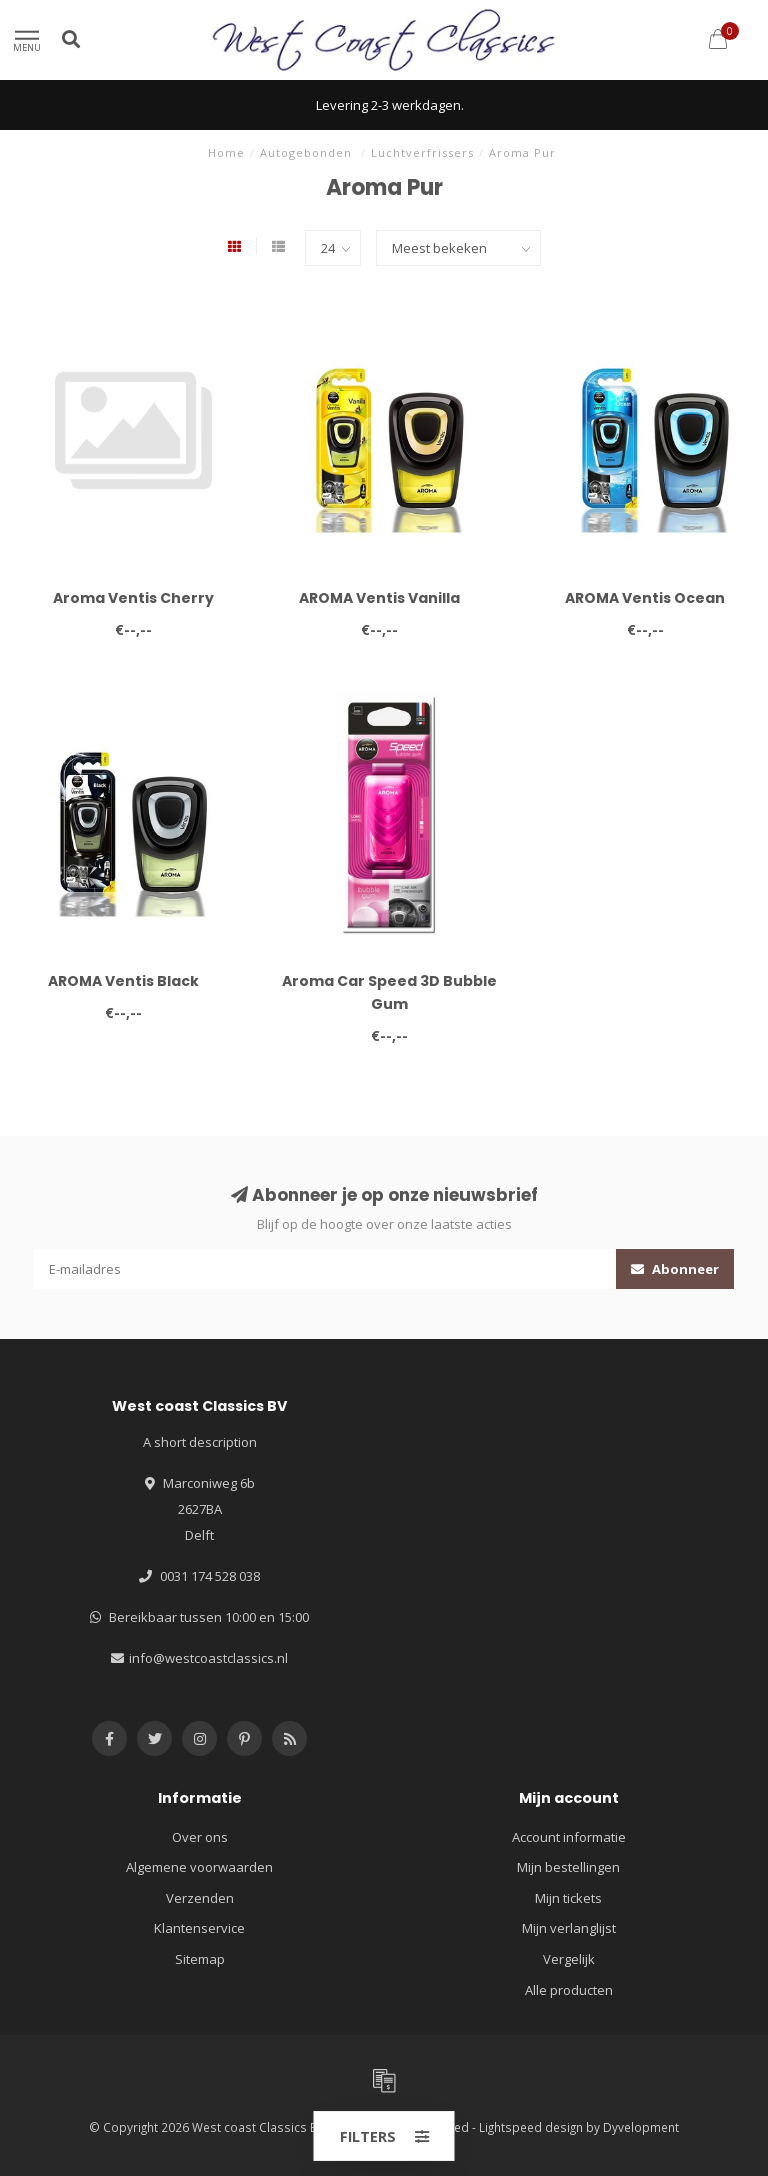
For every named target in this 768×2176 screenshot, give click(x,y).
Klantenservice (199, 1928)
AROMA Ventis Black (123, 981)
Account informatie (569, 1837)
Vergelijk (569, 1959)
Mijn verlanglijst (569, 1928)
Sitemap (200, 1959)
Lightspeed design (531, 2127)
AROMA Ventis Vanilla (379, 598)
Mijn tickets (568, 1898)
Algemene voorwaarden (199, 1867)
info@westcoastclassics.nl (208, 1658)
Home (226, 152)
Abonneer (675, 1269)
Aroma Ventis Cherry (133, 598)
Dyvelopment (641, 2127)
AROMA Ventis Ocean (645, 598)
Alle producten (569, 1990)
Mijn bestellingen (568, 1867)
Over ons (200, 1837)
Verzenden (200, 1898)
